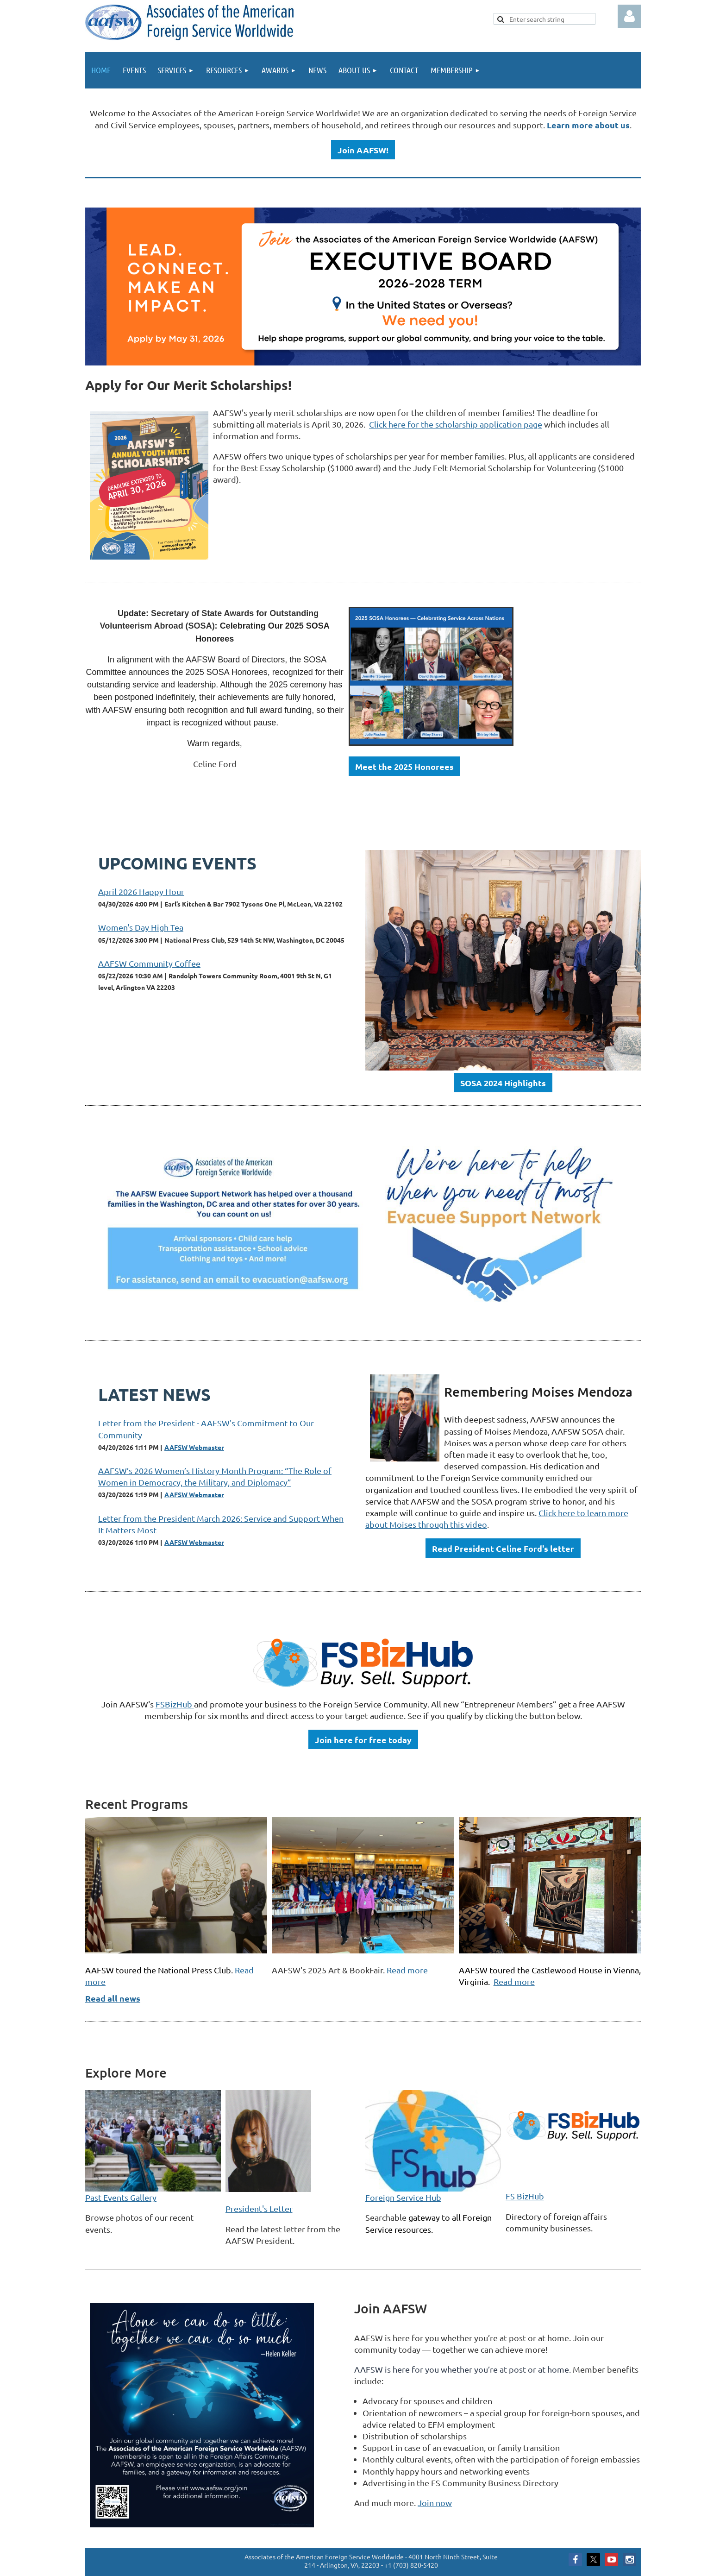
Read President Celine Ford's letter (503, 1548)
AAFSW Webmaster (194, 1447)
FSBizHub (175, 1704)
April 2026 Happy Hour (141, 891)
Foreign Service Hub (403, 2197)
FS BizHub (525, 2196)
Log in (629, 16)
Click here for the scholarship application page (455, 424)
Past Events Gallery (120, 2197)
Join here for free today (363, 1739)
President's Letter (259, 2208)
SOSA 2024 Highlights (503, 1082)
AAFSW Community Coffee (149, 963)
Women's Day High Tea (140, 927)
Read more (407, 1970)
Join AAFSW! (363, 150)
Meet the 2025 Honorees (404, 766)
